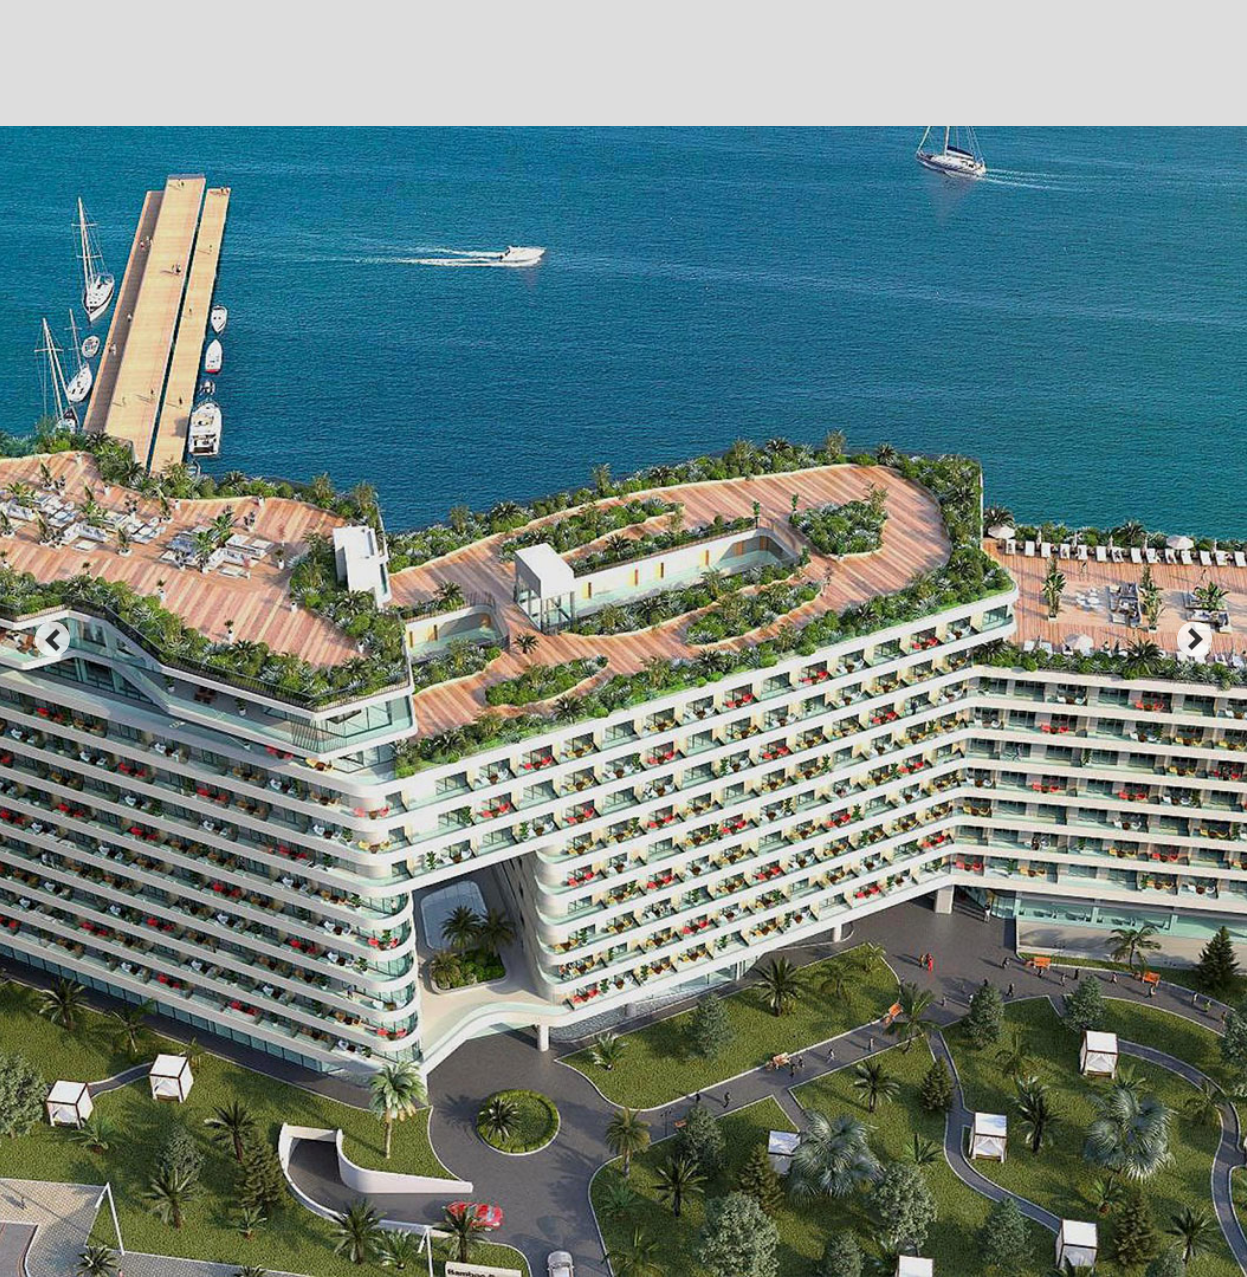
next (1194, 638)
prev (52, 638)
